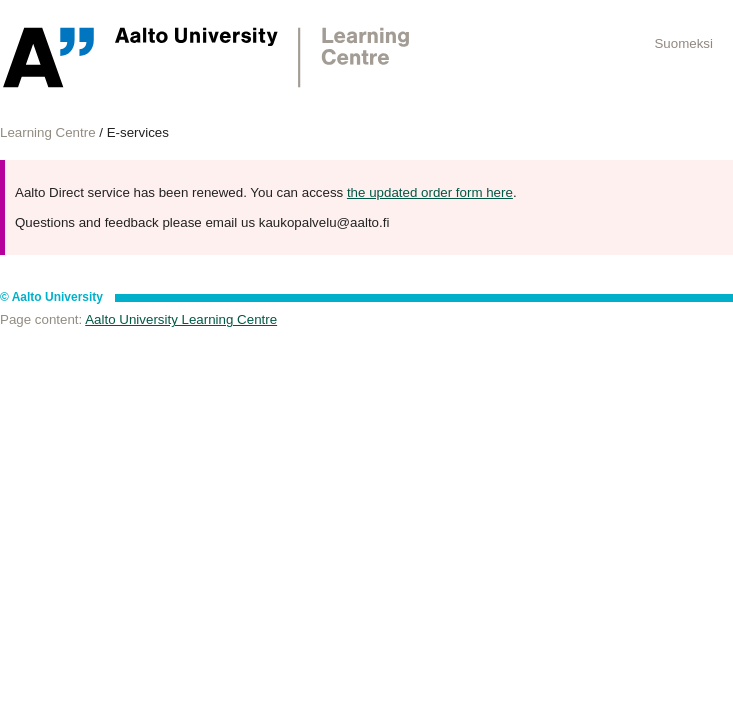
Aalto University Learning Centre (181, 319)
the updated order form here (430, 192)
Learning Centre (48, 132)
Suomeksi (683, 43)
